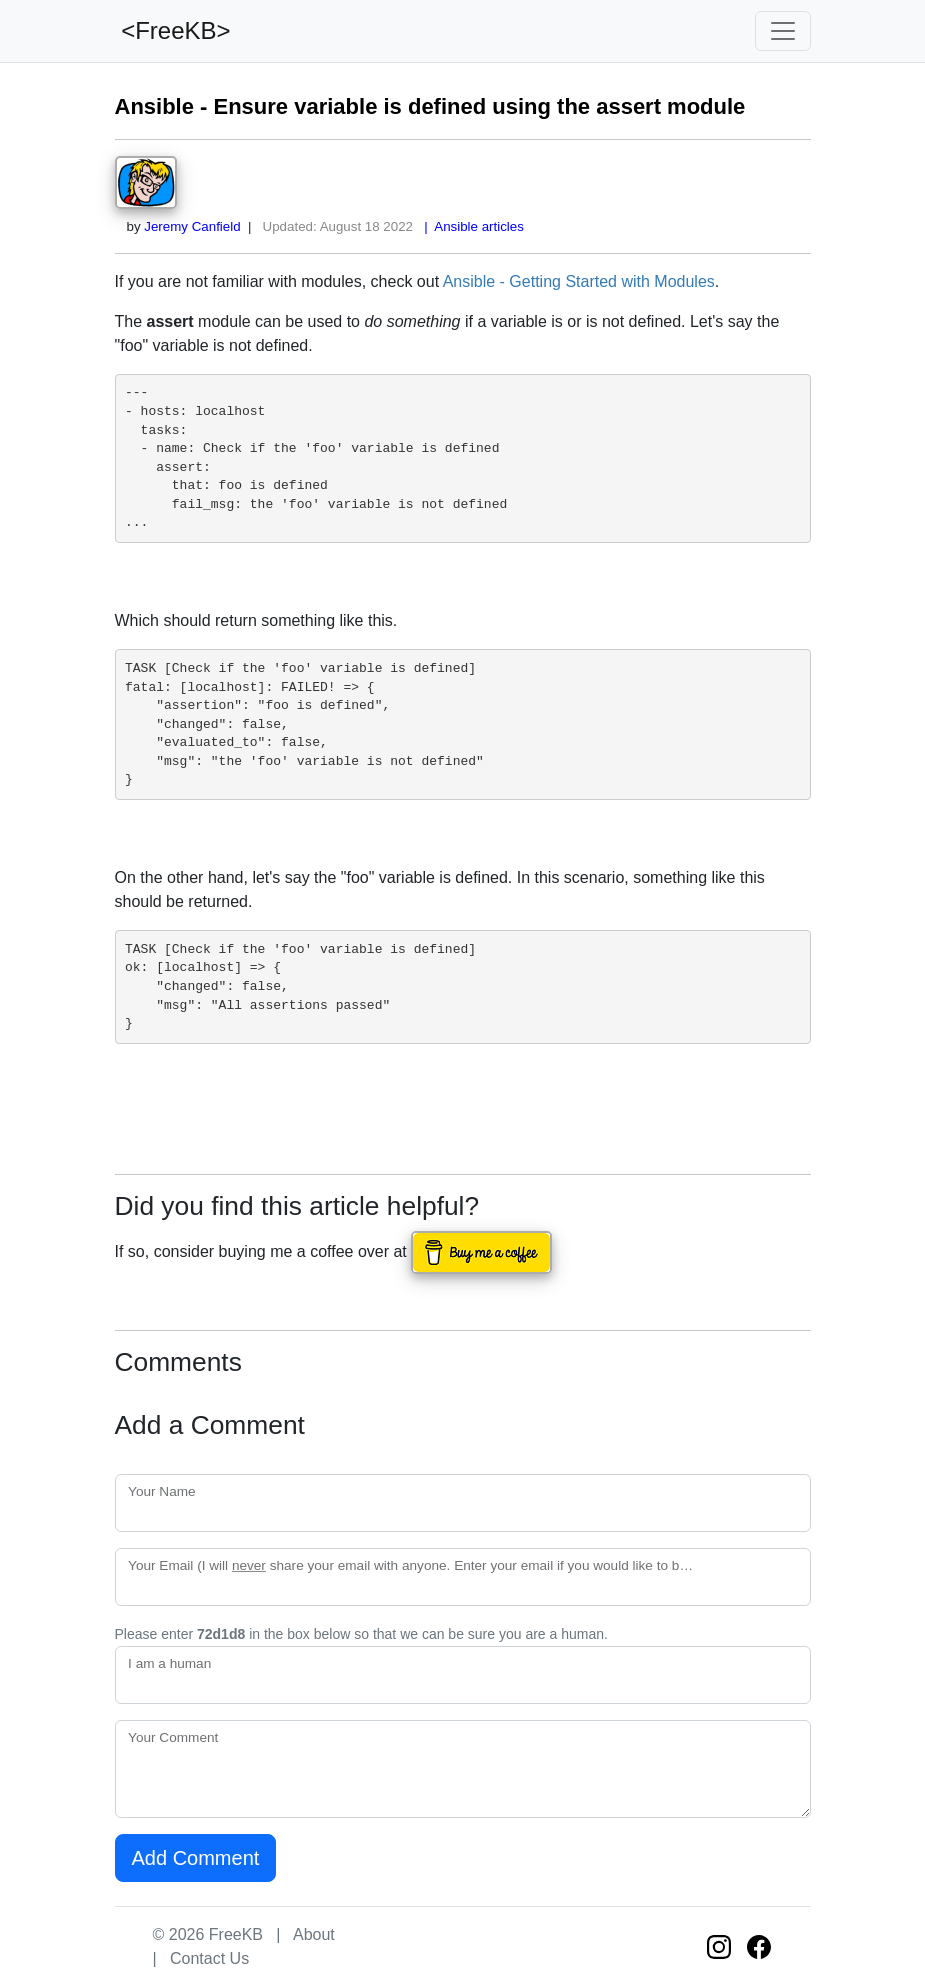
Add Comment (196, 1858)
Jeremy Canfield (192, 226)
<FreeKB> (173, 30)
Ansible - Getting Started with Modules (579, 281)
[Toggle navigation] (783, 31)
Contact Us (209, 1958)
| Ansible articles (470, 226)
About (314, 1934)
